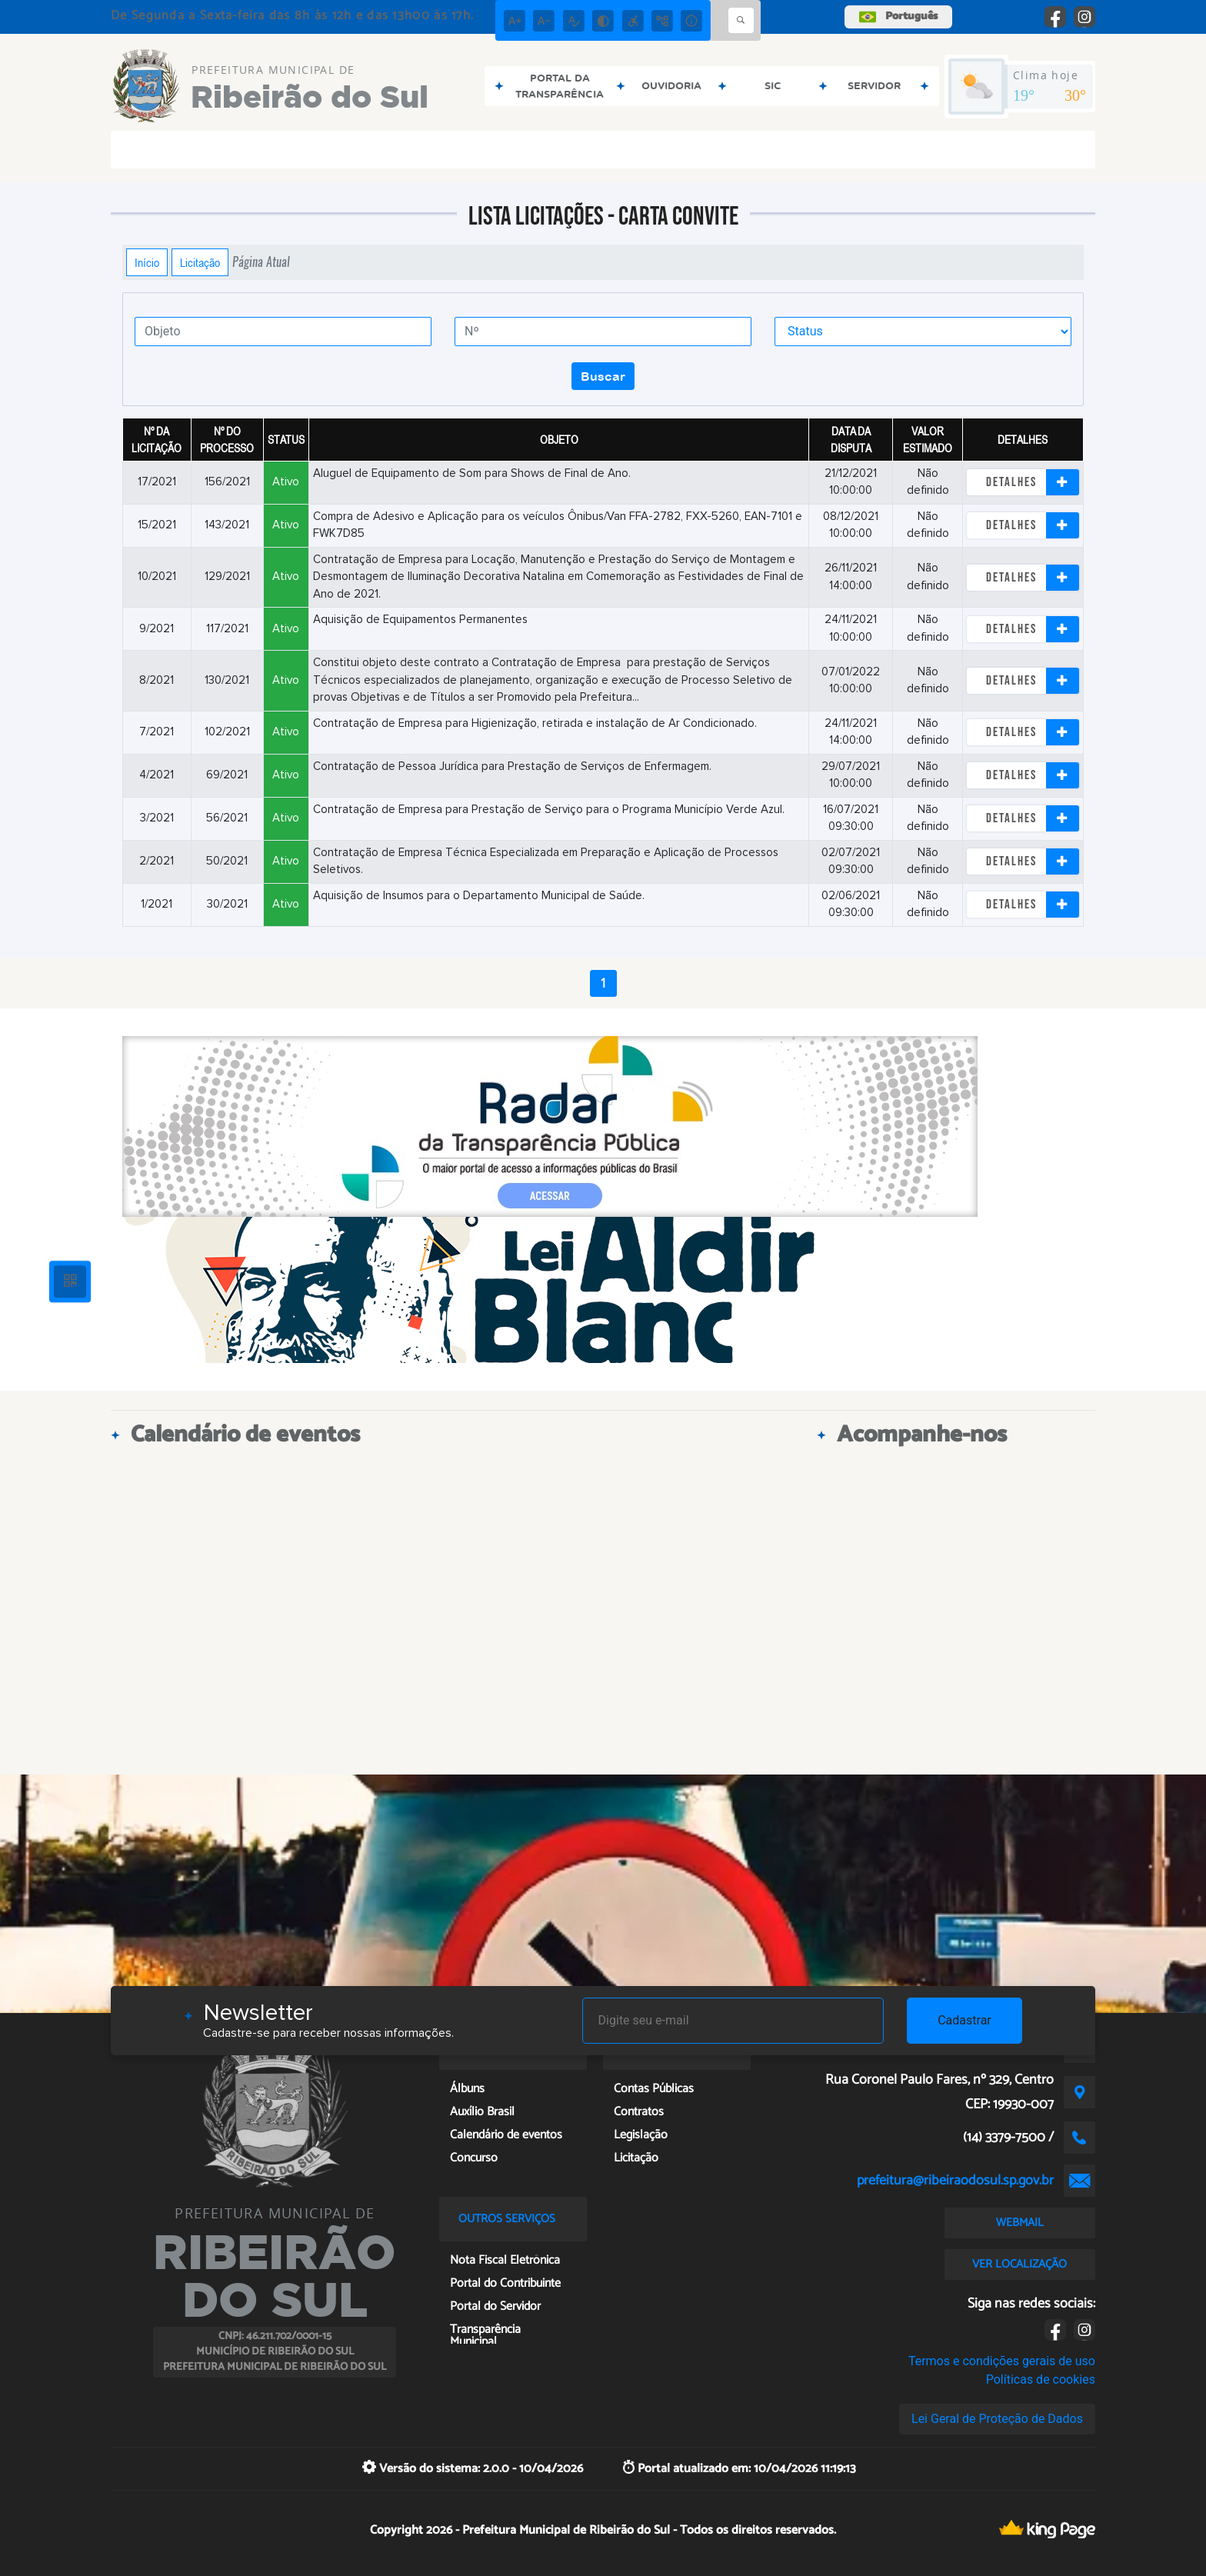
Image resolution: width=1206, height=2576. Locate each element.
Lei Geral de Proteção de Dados (997, 2418)
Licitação (200, 262)
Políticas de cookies (1040, 2379)
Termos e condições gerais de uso (1001, 2361)
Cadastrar (964, 2020)
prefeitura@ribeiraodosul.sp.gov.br (955, 2180)
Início (147, 262)
